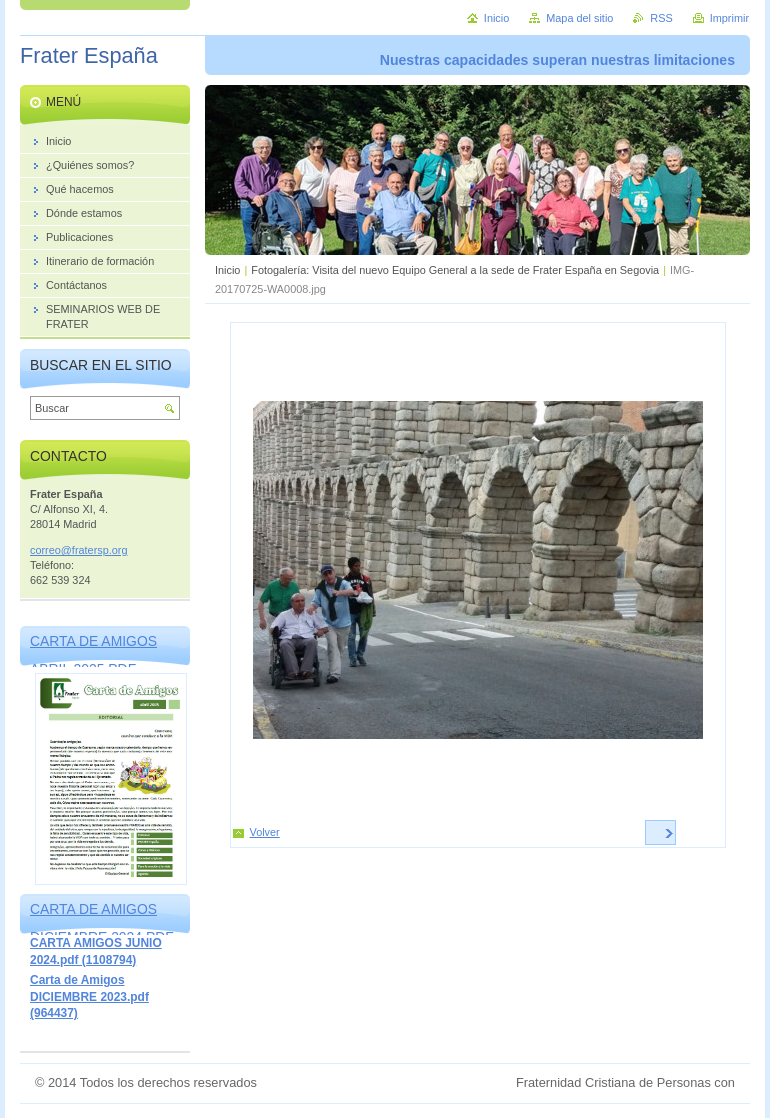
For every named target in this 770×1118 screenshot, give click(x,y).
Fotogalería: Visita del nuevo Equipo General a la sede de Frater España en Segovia (455, 270)
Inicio (227, 270)
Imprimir (729, 18)
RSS (661, 18)
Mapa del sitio (579, 18)
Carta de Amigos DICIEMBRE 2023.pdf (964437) (89, 996)
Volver (265, 832)
